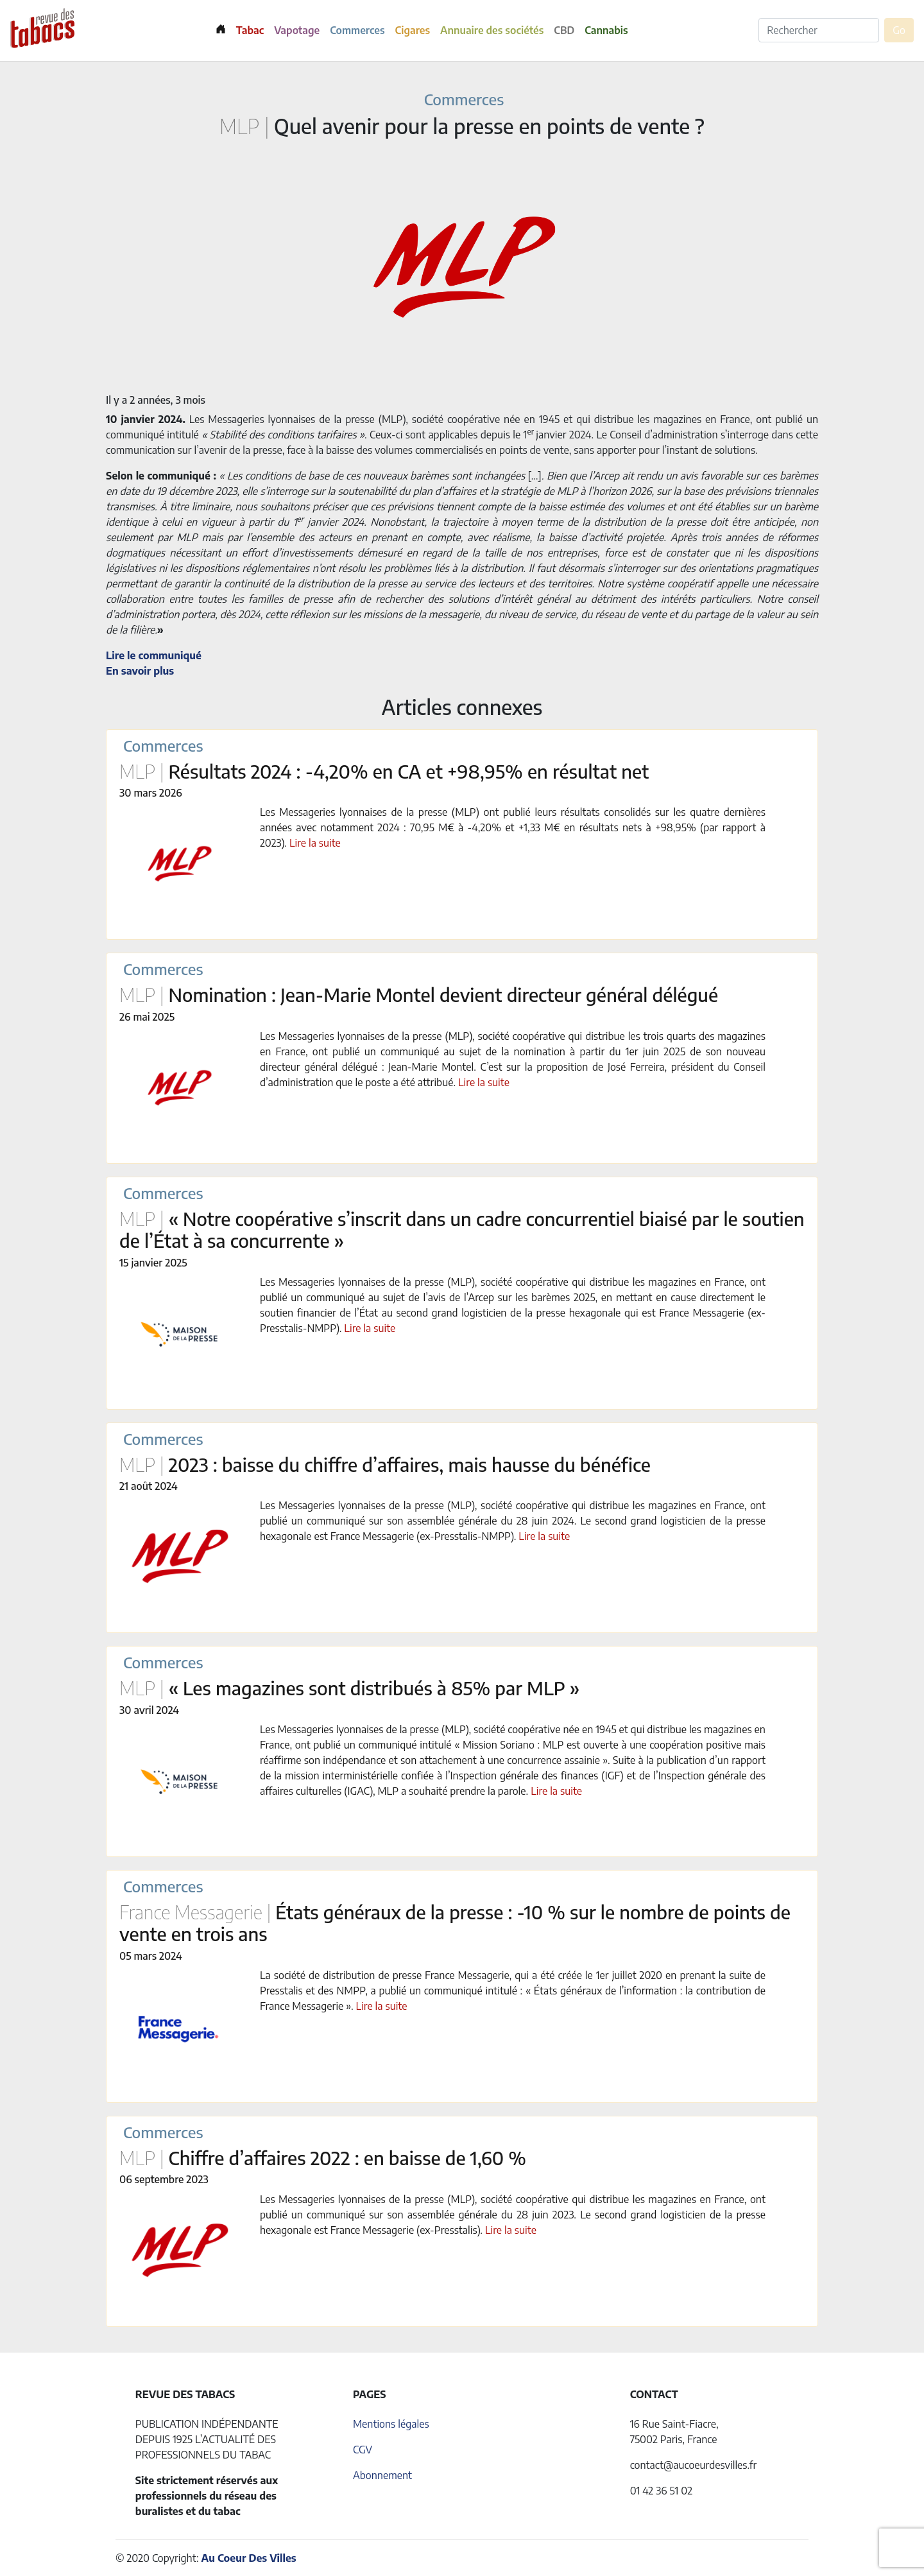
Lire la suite (315, 842)
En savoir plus (140, 670)
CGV (362, 2449)
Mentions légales (391, 2423)
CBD (564, 30)
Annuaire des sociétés (491, 30)
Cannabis (606, 30)
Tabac (250, 30)
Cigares (413, 30)
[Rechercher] (818, 30)
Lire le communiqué (153, 655)
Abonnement (382, 2475)
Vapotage (297, 30)
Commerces (357, 30)
